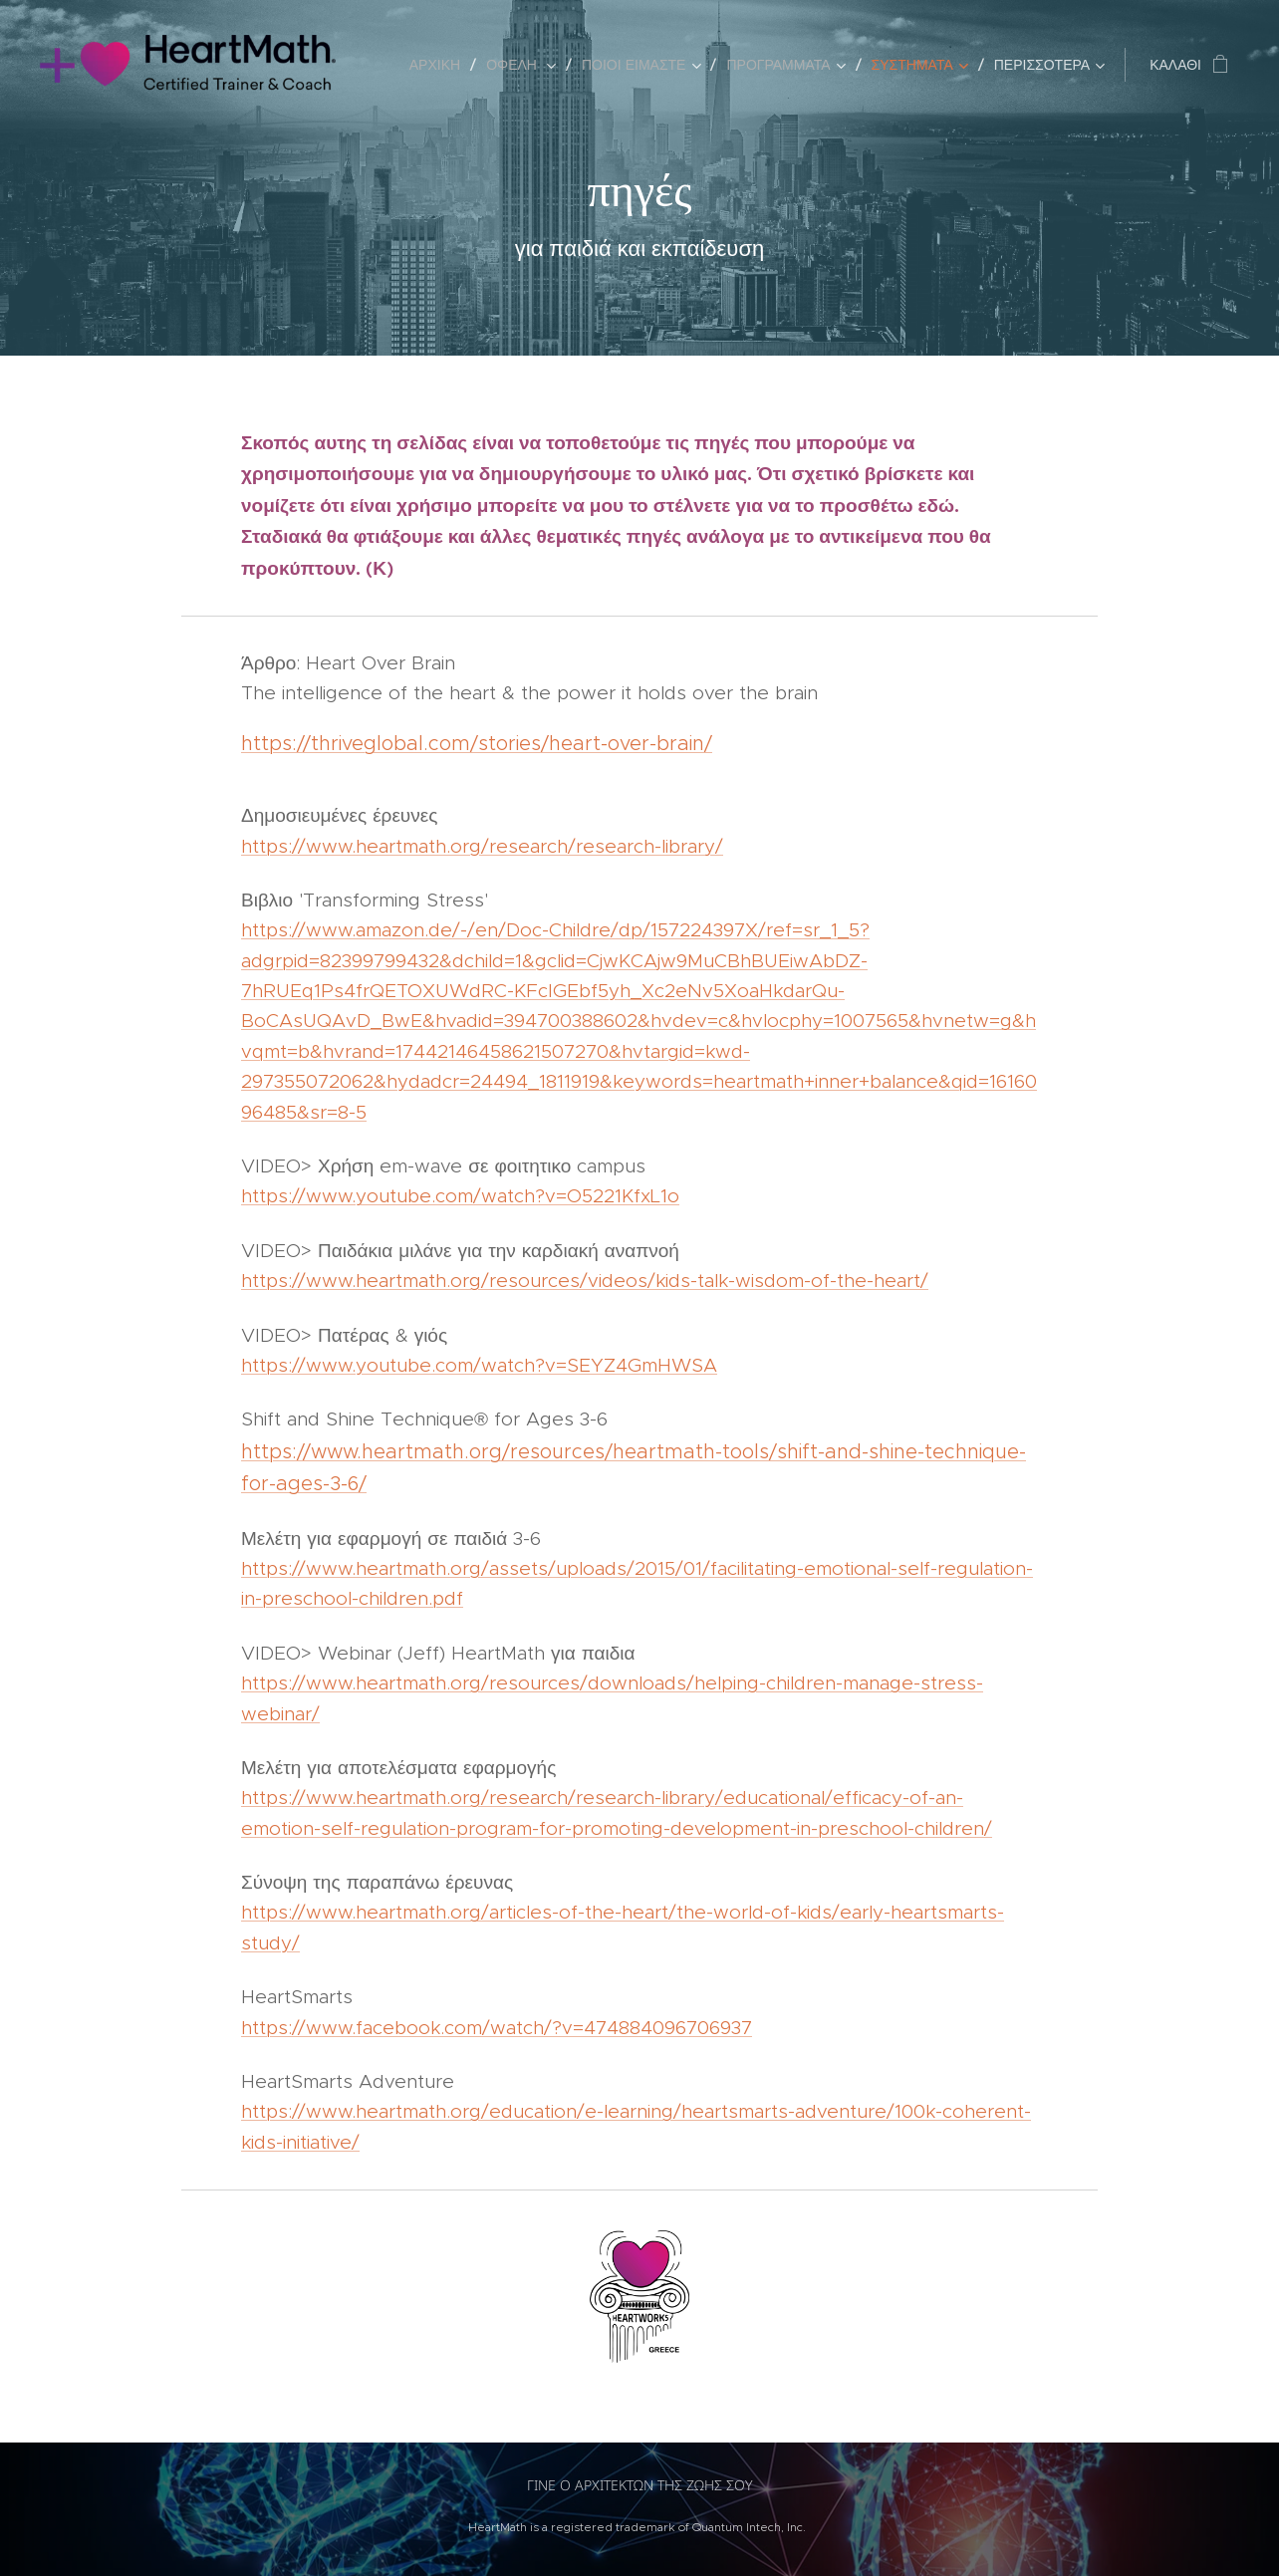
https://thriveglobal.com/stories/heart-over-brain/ (476, 743)
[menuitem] (440, 65)
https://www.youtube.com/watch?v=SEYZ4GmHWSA (479, 1365)
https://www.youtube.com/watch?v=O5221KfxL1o (460, 1195)
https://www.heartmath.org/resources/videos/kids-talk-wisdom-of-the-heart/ (584, 1280)
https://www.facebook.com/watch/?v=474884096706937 (496, 2027)
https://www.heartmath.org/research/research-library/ (482, 846)
